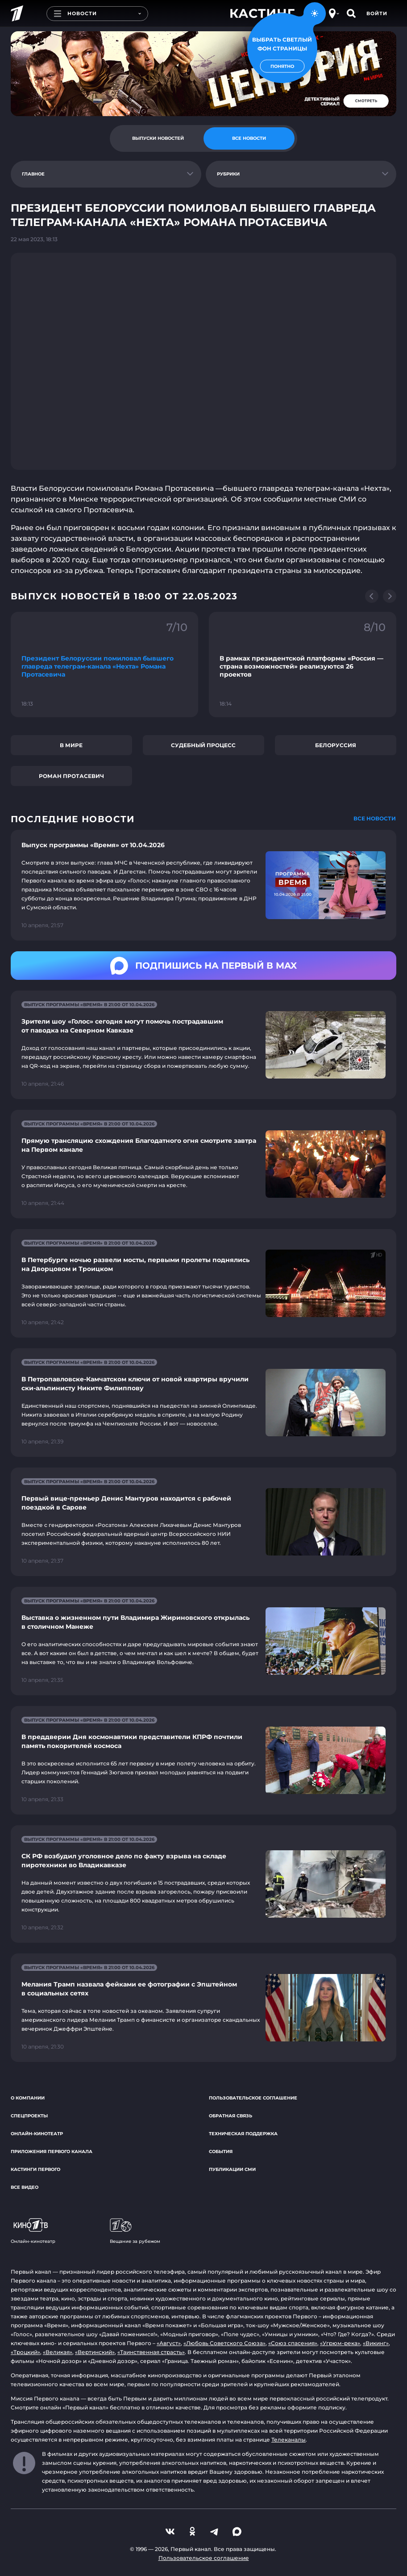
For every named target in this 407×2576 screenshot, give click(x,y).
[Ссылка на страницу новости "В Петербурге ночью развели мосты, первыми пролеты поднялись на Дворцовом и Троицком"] (203, 1283)
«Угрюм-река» (340, 2343)
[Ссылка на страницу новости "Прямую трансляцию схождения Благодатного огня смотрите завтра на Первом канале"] (203, 1164)
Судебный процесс (203, 745)
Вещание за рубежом (135, 2231)
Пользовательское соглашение (253, 2098)
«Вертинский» (95, 2352)
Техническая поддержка (243, 2134)
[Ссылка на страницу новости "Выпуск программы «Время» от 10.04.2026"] (203, 885)
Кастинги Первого (35, 2169)
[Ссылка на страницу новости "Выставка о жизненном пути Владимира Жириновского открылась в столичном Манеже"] (203, 1641)
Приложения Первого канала (51, 2151)
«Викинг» (376, 2343)
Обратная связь (230, 2116)
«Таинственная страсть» (151, 2352)
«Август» (169, 2343)
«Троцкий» (25, 2352)
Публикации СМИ (232, 2169)
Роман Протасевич (71, 776)
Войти (376, 13)
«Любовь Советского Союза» (224, 2343)
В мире (71, 745)
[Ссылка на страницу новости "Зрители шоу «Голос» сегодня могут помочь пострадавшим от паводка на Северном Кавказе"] (203, 1044)
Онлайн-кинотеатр (37, 2134)
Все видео (24, 2187)
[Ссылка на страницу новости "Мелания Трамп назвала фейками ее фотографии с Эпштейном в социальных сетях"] (203, 2007)
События (221, 2151)
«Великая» (57, 2352)
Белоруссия (335, 745)
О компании (28, 2098)
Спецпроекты (29, 2116)
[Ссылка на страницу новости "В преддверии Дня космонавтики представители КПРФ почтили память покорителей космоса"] (203, 1760)
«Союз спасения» (292, 2343)
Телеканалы (288, 2439)
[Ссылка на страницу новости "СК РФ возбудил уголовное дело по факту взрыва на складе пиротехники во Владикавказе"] (203, 1884)
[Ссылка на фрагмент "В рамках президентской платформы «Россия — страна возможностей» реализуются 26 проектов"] (302, 664)
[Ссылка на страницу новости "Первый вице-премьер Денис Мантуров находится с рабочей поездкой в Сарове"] (203, 1521)
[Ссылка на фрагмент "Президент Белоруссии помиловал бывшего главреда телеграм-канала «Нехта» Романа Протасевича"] (104, 664)
